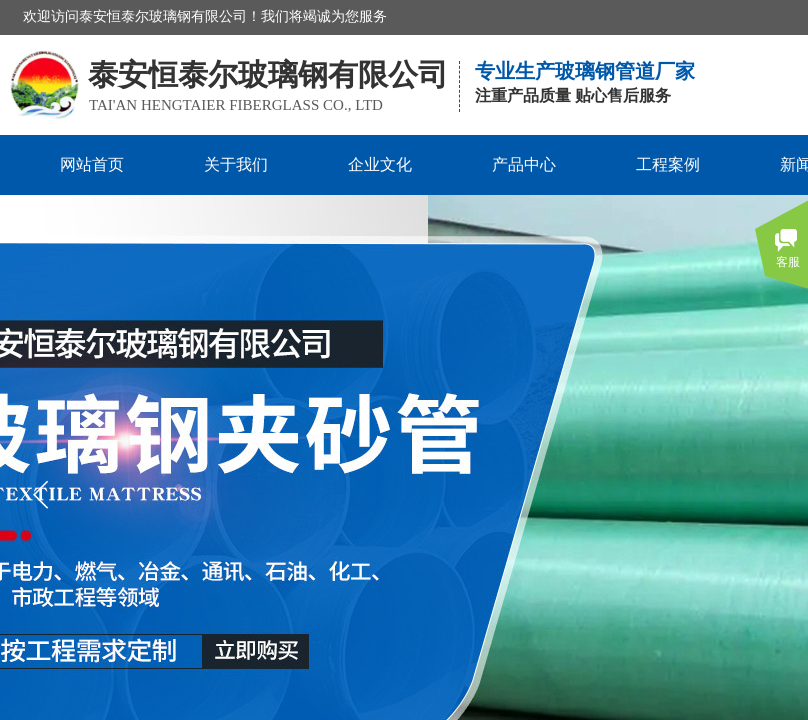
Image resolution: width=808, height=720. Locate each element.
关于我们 (236, 164)
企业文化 (380, 164)
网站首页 (92, 164)
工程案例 (668, 164)
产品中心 (524, 164)
